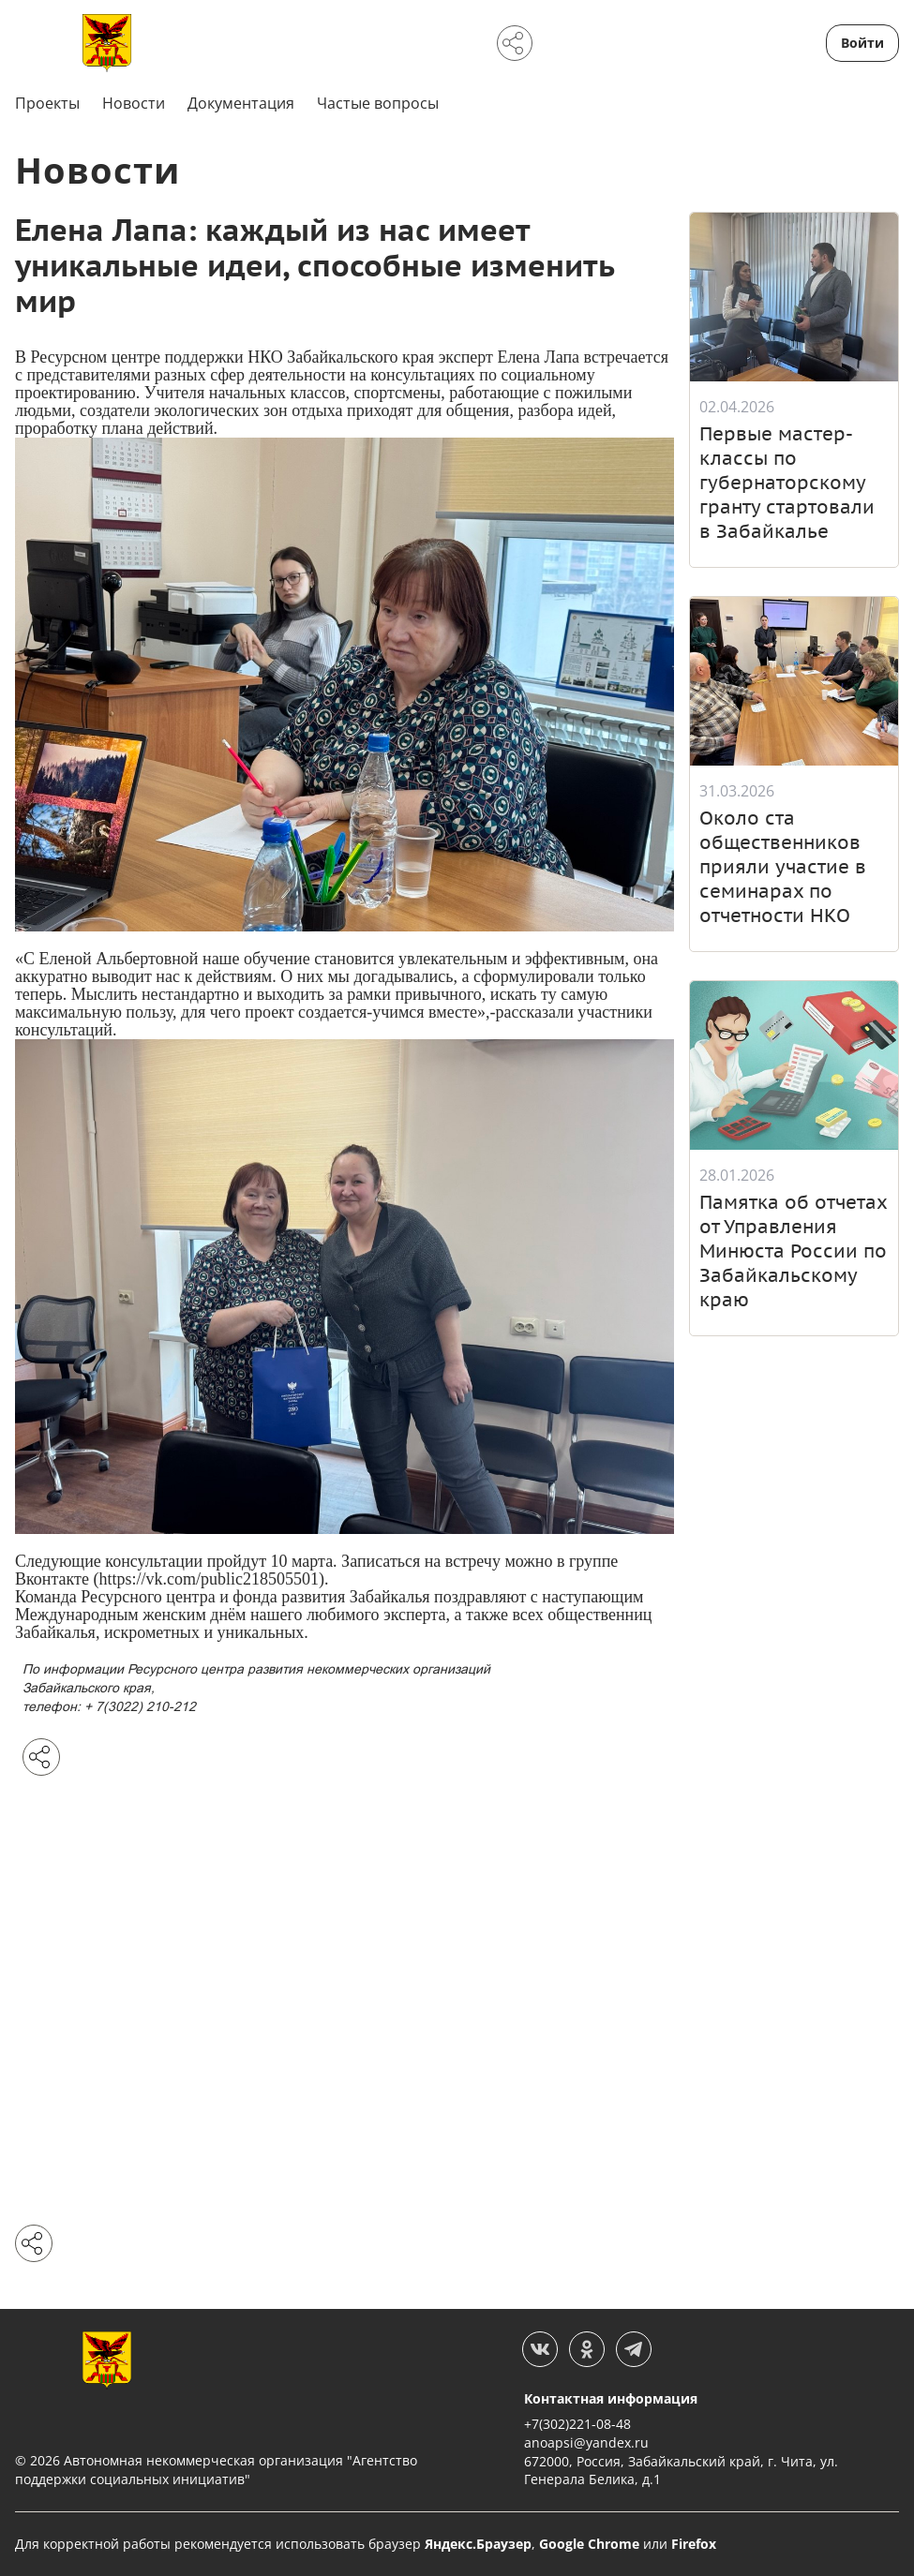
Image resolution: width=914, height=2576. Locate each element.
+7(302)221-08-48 (577, 2424)
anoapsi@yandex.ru (586, 2442)
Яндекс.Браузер (478, 2544)
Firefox (693, 2544)
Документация (240, 103)
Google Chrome (589, 2544)
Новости (133, 103)
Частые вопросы (378, 103)
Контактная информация (610, 2398)
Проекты (47, 103)
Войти (862, 43)
